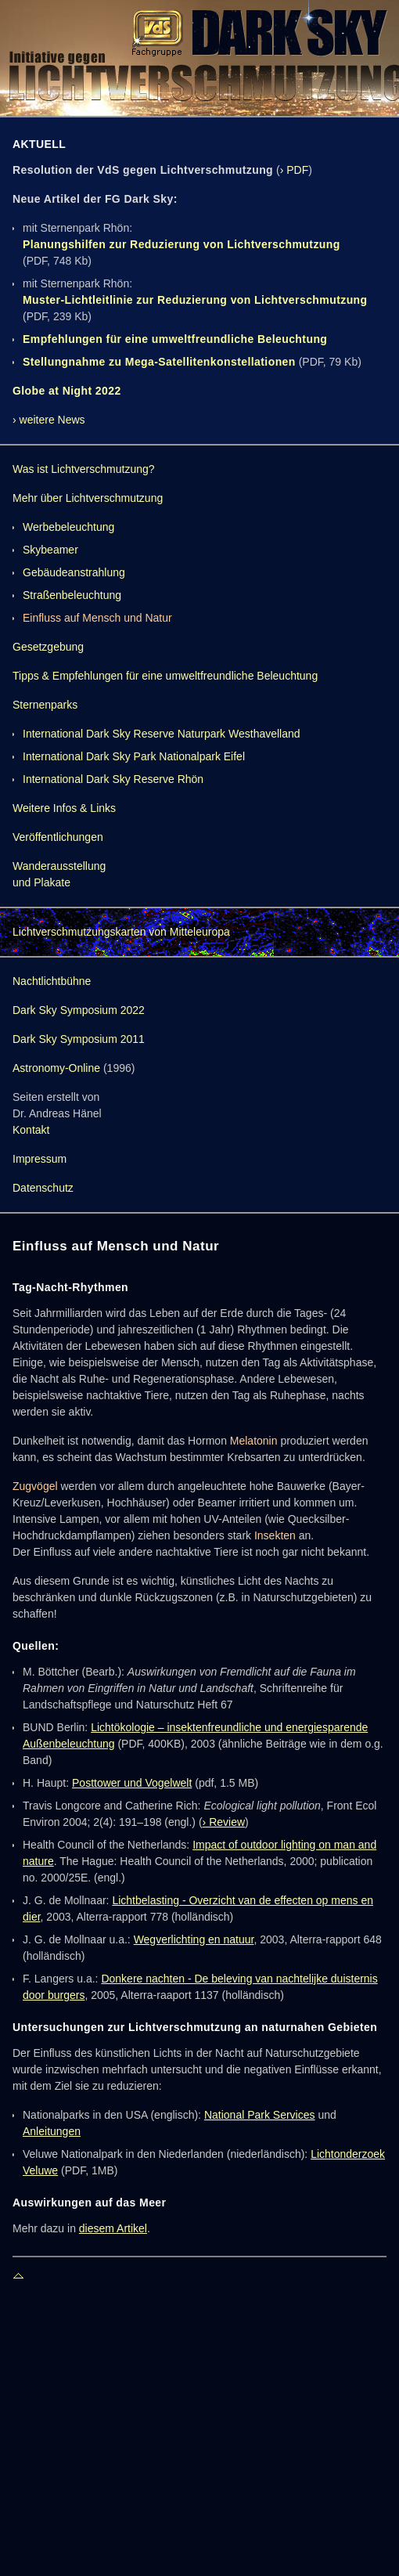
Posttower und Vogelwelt (132, 1783)
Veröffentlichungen (58, 837)
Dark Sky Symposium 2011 (79, 1039)
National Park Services (259, 2115)
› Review (224, 1822)
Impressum (39, 1159)
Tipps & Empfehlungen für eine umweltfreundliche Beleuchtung (165, 675)
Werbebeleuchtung (68, 527)
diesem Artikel (113, 2228)
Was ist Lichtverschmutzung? (84, 469)
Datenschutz (43, 1188)
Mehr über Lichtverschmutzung (88, 498)
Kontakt (31, 1130)
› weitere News (49, 419)
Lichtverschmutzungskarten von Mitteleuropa (121, 931)
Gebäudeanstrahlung (74, 572)
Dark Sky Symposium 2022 (79, 1010)
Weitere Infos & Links (64, 808)
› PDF (294, 170)
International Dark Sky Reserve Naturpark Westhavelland (161, 733)
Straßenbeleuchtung (72, 595)
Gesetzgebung (48, 646)
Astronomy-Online (56, 1068)
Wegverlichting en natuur (194, 1939)
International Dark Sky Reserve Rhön (113, 779)
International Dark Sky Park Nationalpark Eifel (134, 756)
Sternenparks (45, 704)
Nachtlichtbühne (52, 981)
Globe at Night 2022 (67, 390)
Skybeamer (50, 549)
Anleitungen (52, 2131)
